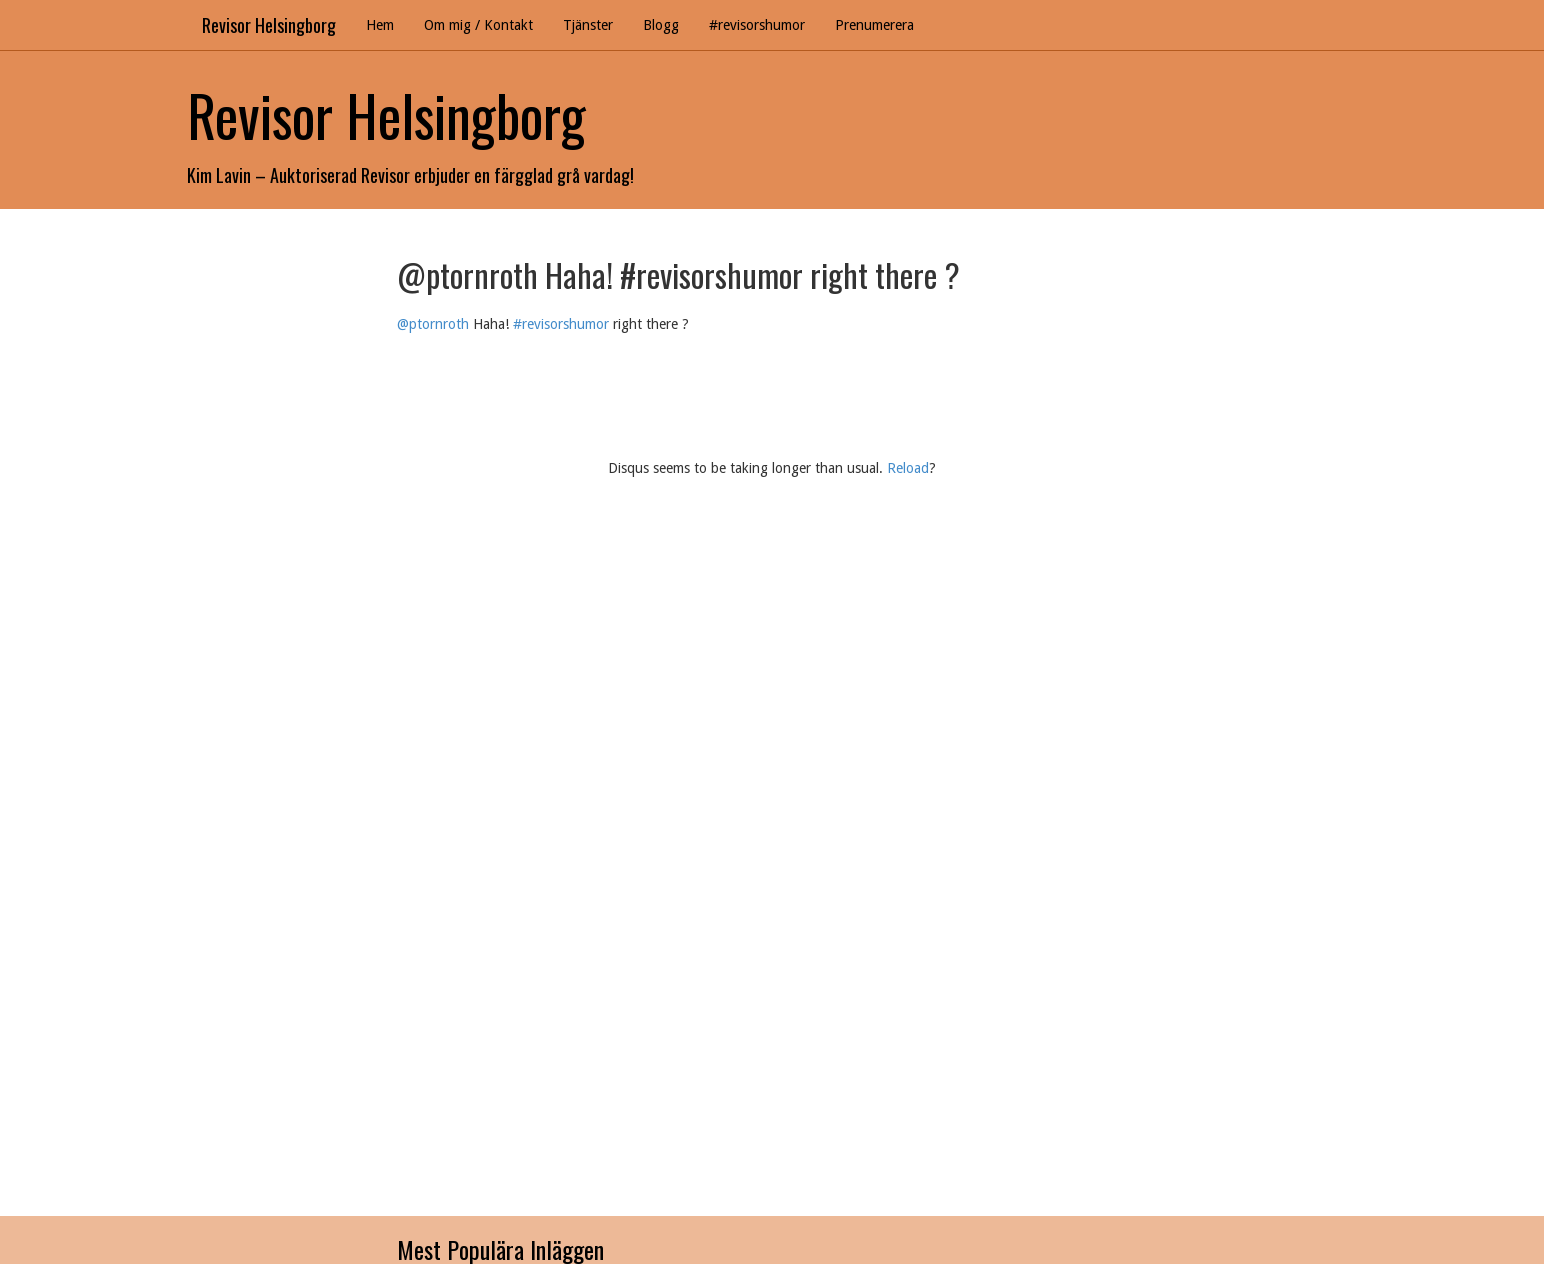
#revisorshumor (757, 25)
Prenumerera (874, 25)
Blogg (661, 25)
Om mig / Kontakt (478, 25)
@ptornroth (433, 324)
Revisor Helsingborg (269, 25)
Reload (908, 468)
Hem (380, 25)
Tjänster (588, 25)
